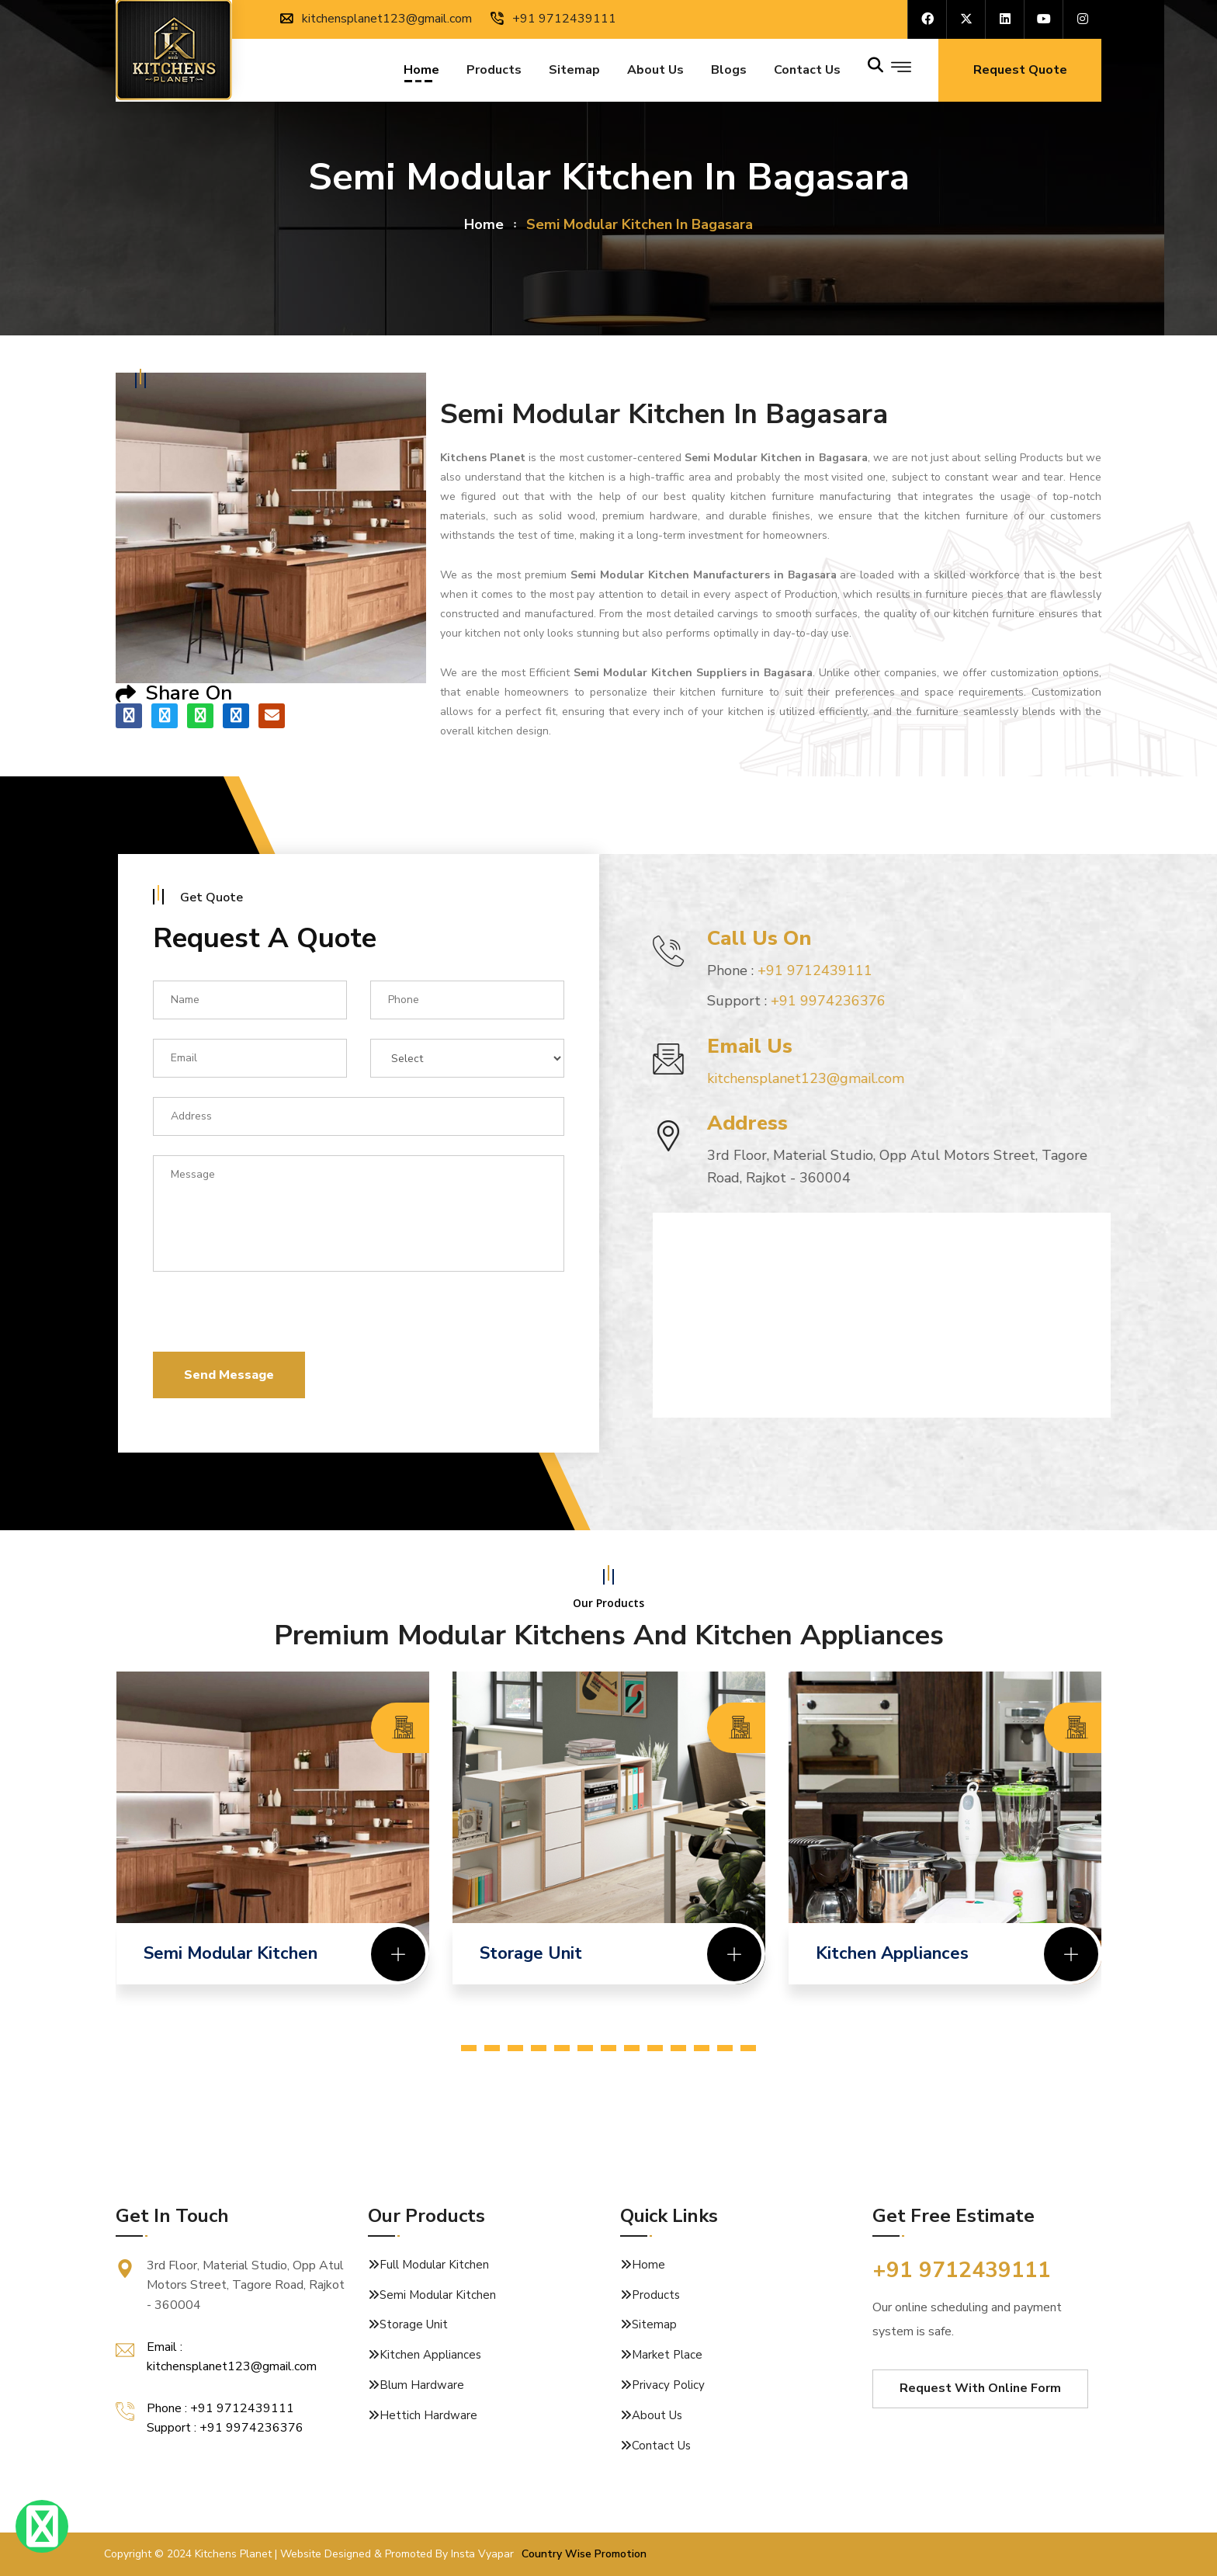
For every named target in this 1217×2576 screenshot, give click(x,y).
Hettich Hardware (428, 2415)
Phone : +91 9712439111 (220, 2408)
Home (421, 71)
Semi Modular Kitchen (438, 2295)
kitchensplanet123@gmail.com (376, 18)
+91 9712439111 (553, 18)
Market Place (667, 2354)
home (484, 224)
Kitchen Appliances (430, 2354)
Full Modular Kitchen (434, 2264)
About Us (655, 71)
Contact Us (661, 2445)
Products (494, 71)
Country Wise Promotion (584, 2553)
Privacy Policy (668, 2385)
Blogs (729, 71)
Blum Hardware (422, 2385)
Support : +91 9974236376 (225, 2427)
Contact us (807, 71)
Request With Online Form (980, 2388)
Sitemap (574, 71)
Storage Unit (414, 2324)
